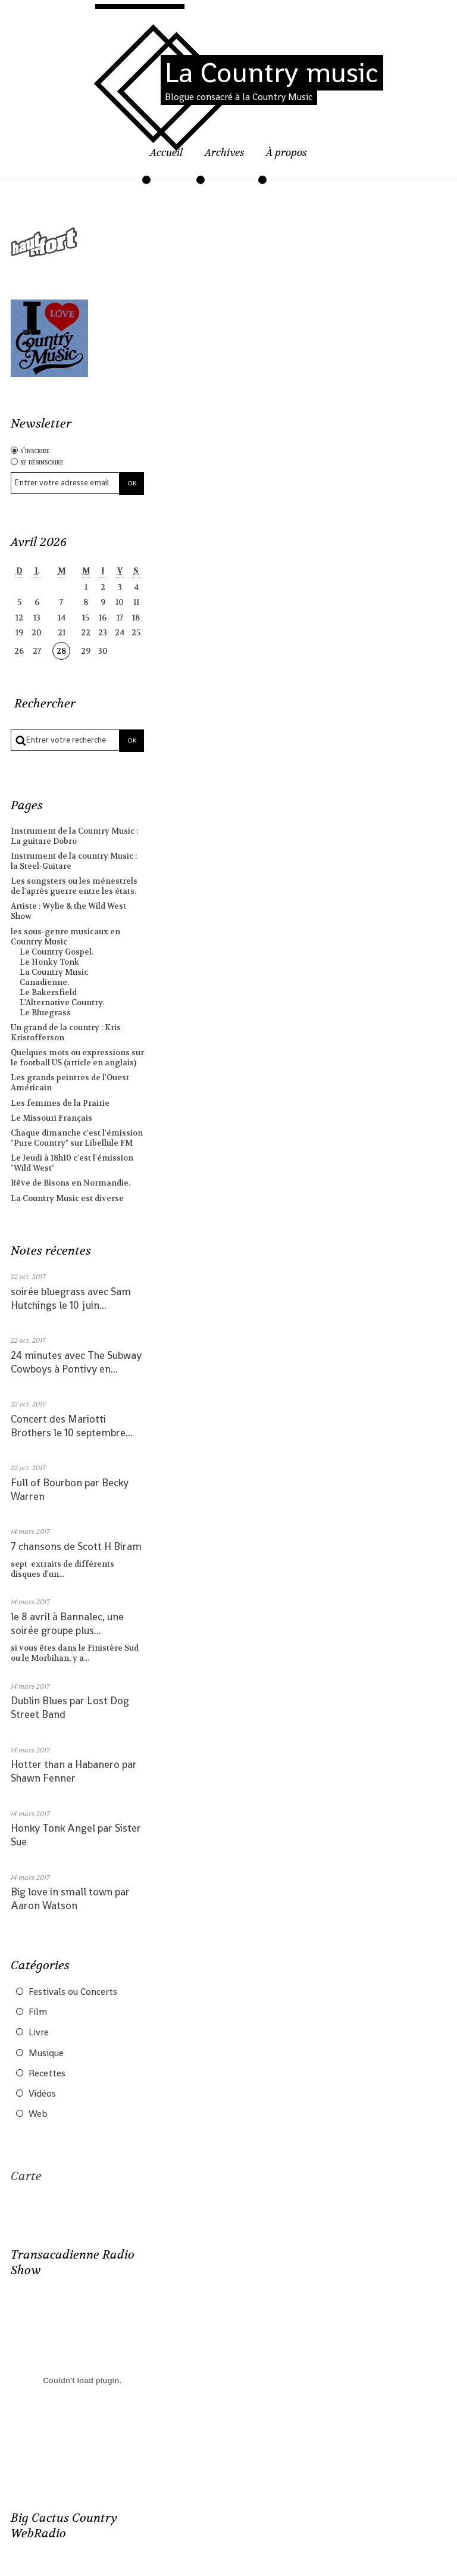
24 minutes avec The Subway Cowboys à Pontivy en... (76, 1362)
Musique (46, 2053)
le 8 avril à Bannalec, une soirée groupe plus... (67, 1623)
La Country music (271, 73)
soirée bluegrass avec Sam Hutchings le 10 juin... (71, 1298)
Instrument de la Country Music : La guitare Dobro (74, 836)
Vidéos (42, 2094)
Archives (225, 153)
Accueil (166, 153)
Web (38, 2114)
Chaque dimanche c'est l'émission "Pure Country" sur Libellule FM (77, 1138)
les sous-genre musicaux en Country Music (65, 937)
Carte (26, 2176)
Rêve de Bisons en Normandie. (70, 1183)
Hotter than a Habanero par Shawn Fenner (74, 1771)
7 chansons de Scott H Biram (76, 1546)
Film (38, 2012)
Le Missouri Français (51, 1118)
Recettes (47, 2073)
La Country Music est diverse (67, 1198)
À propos (286, 153)
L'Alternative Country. (62, 1002)
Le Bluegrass (45, 1013)
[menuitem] (166, 160)
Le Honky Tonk (49, 962)
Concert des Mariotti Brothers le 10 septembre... (72, 1425)
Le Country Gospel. (56, 952)
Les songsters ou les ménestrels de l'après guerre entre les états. (74, 886)
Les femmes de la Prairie (60, 1103)
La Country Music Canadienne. (54, 977)
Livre (39, 2032)
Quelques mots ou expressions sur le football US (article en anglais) (77, 1057)
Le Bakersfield (48, 992)
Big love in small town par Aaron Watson (70, 1898)
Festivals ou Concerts (73, 1992)
